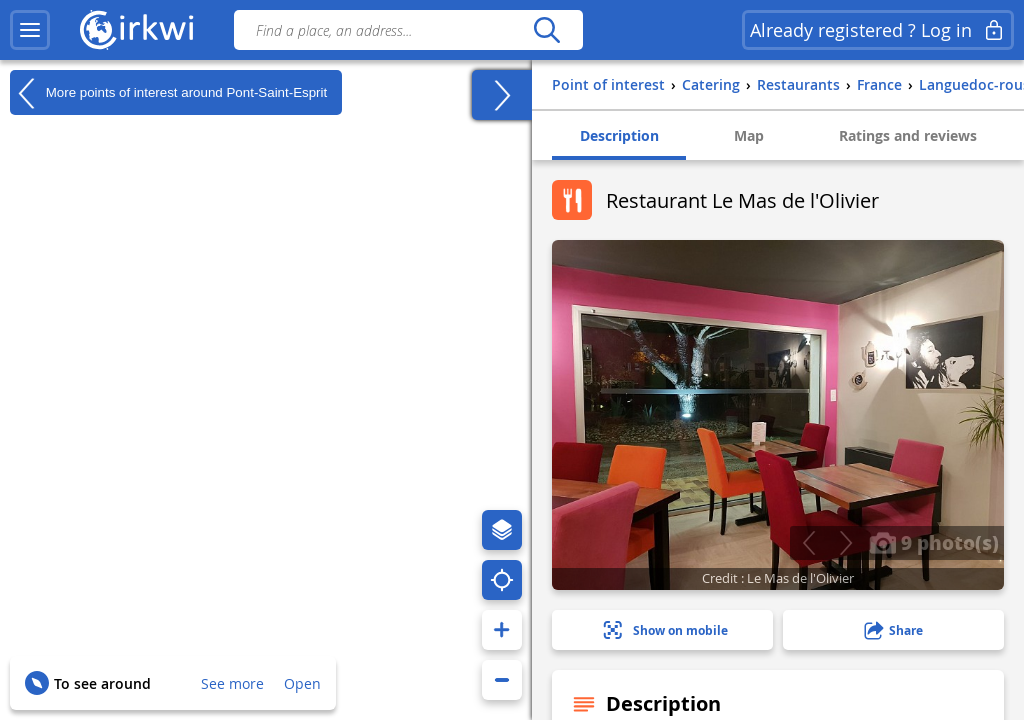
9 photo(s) (934, 542)
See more (232, 683)
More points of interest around (168, 93)
